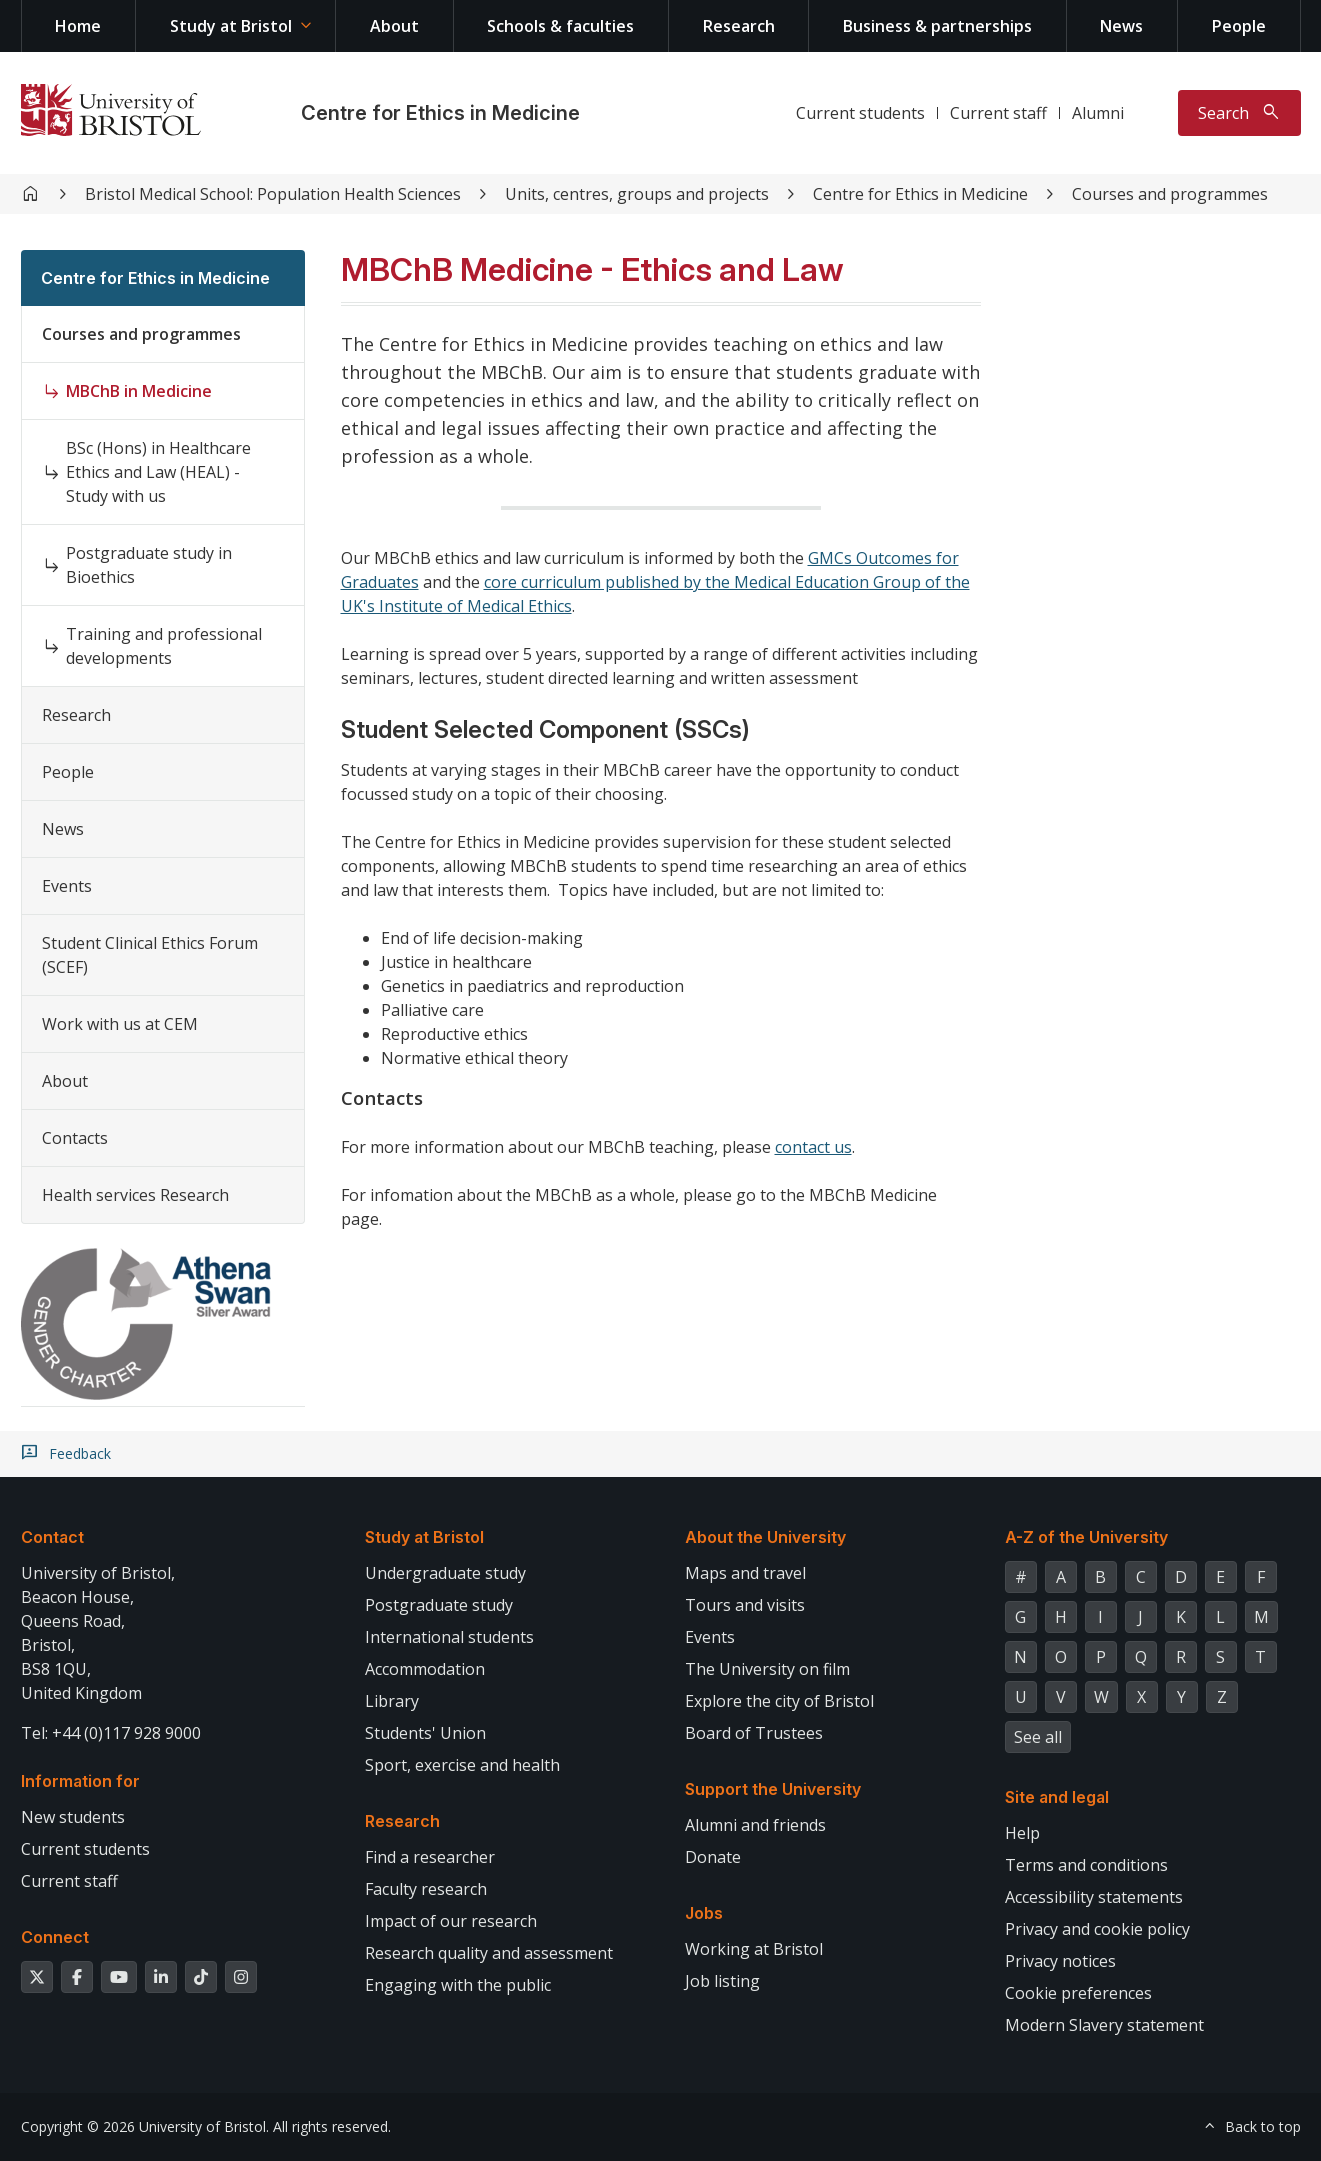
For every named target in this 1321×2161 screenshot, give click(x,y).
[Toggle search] (1239, 113)
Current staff (998, 113)
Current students (860, 113)
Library (392, 1701)
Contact (52, 1537)
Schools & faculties (560, 26)
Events (67, 886)
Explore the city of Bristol (779, 1701)
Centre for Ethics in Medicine (440, 113)
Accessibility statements (1094, 1897)
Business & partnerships (937, 26)
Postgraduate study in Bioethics (149, 565)
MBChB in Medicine (139, 391)
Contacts (75, 1138)
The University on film (767, 1669)
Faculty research (426, 1889)
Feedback (80, 1454)
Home (78, 26)
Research (739, 26)
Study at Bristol (231, 26)
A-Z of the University (1086, 1537)
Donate (713, 1857)
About (394, 26)
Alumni (1098, 113)
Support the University (773, 1789)
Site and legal (1057, 1797)
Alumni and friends (755, 1825)
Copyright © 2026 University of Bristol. (145, 2126)
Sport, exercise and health (462, 1765)
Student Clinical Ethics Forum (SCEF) (150, 955)
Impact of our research (451, 1921)
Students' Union (425, 1733)
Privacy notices (1060, 1961)
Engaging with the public (458, 1985)
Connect (55, 1937)
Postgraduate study (439, 1605)
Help (1022, 1833)
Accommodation (425, 1669)
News (1121, 26)
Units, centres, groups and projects (637, 194)
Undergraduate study (445, 1573)
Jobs (704, 1913)
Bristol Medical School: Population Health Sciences (273, 194)
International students (449, 1637)
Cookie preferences (1078, 1993)
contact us (813, 1147)
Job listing (722, 1981)
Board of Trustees (754, 1733)
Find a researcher (430, 1857)
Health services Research (135, 1195)
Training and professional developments (164, 646)
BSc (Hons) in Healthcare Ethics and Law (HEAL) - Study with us (158, 472)
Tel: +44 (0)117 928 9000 (111, 1733)
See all (1038, 1737)
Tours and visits (745, 1605)
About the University (765, 1537)
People (1239, 26)
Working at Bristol (754, 1949)
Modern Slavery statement (1104, 2025)
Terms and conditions (1086, 1865)
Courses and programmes (1170, 194)
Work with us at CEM (120, 1024)
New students (73, 1817)
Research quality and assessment (489, 1953)
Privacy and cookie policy (1097, 1929)
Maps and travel (745, 1573)
